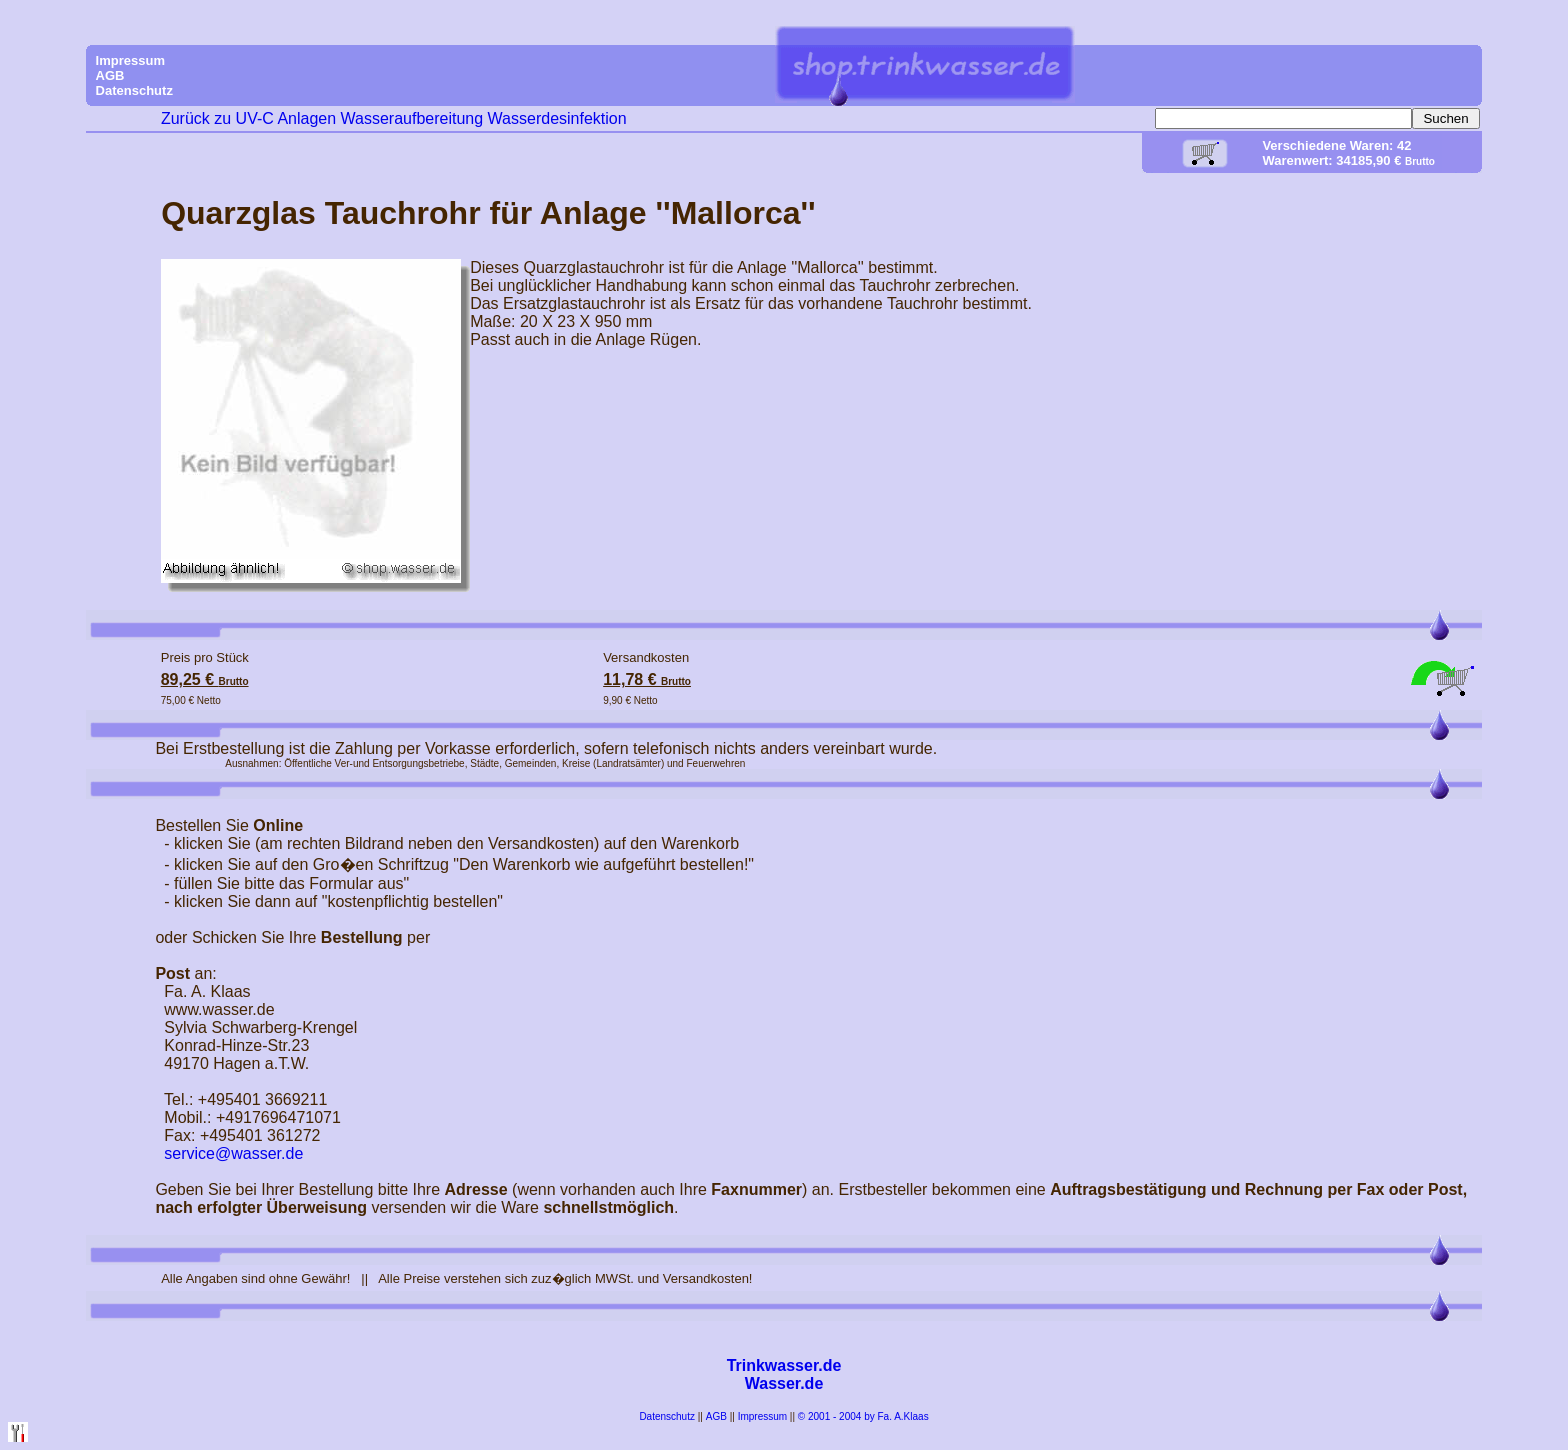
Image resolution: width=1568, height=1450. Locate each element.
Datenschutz (667, 1416)
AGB (716, 1416)
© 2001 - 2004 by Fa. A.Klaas (863, 1416)
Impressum (762, 1416)
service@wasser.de (233, 1153)
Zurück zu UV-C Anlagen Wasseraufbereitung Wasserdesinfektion (394, 118)
